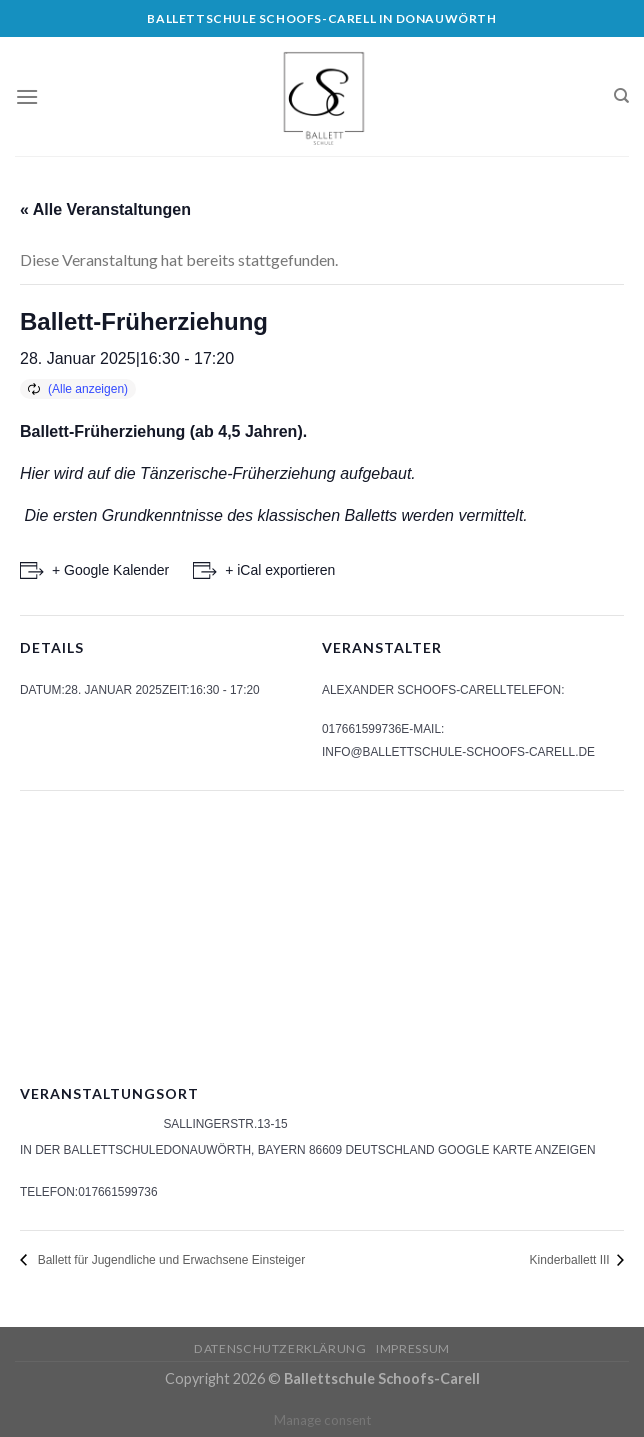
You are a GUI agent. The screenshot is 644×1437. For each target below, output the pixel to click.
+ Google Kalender (110, 570)
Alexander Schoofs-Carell (414, 690)
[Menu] (27, 96)
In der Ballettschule (91, 1150)
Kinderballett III (571, 1260)
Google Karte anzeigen (517, 1150)
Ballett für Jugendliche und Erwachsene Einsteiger (168, 1260)
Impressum (413, 1348)
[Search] (621, 96)
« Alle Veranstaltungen (105, 209)
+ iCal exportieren (280, 570)
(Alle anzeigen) (88, 389)
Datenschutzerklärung (280, 1348)
